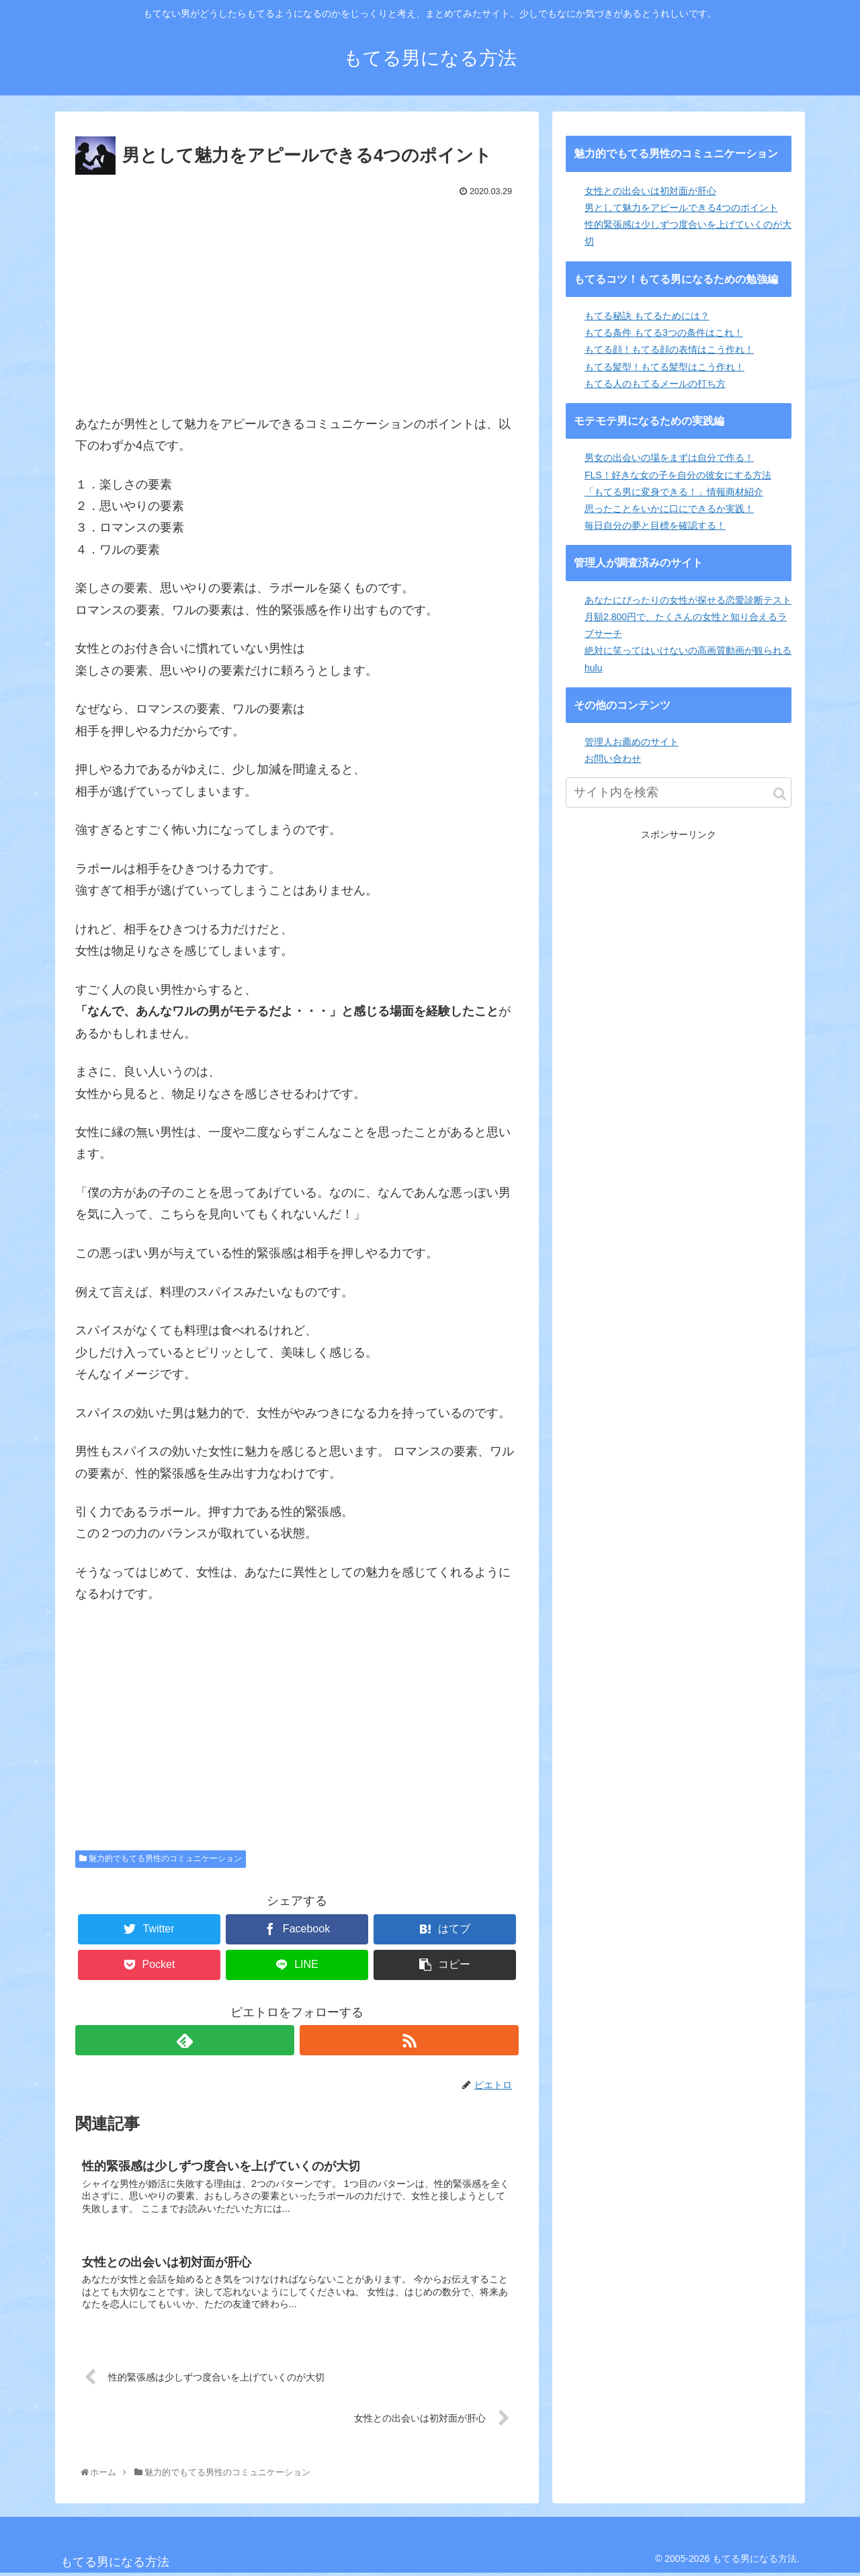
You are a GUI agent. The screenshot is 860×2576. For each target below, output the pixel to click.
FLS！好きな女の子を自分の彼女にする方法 (678, 475)
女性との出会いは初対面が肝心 (650, 190)
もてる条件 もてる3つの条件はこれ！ (664, 332)
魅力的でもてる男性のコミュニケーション (160, 1858)
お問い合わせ (613, 758)
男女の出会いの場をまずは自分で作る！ (669, 457)
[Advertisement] (297, 302)
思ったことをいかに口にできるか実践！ (669, 508)
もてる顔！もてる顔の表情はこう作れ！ (669, 349)
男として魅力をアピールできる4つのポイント (681, 207)
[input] (678, 792)
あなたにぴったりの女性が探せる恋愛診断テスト (688, 600)
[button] (779, 793)
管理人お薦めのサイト (632, 741)
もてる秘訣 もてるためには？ (647, 315)
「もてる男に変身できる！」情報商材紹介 (674, 491)
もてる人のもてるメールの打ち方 (655, 383)
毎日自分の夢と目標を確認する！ (655, 525)
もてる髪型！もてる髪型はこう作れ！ (664, 366)
